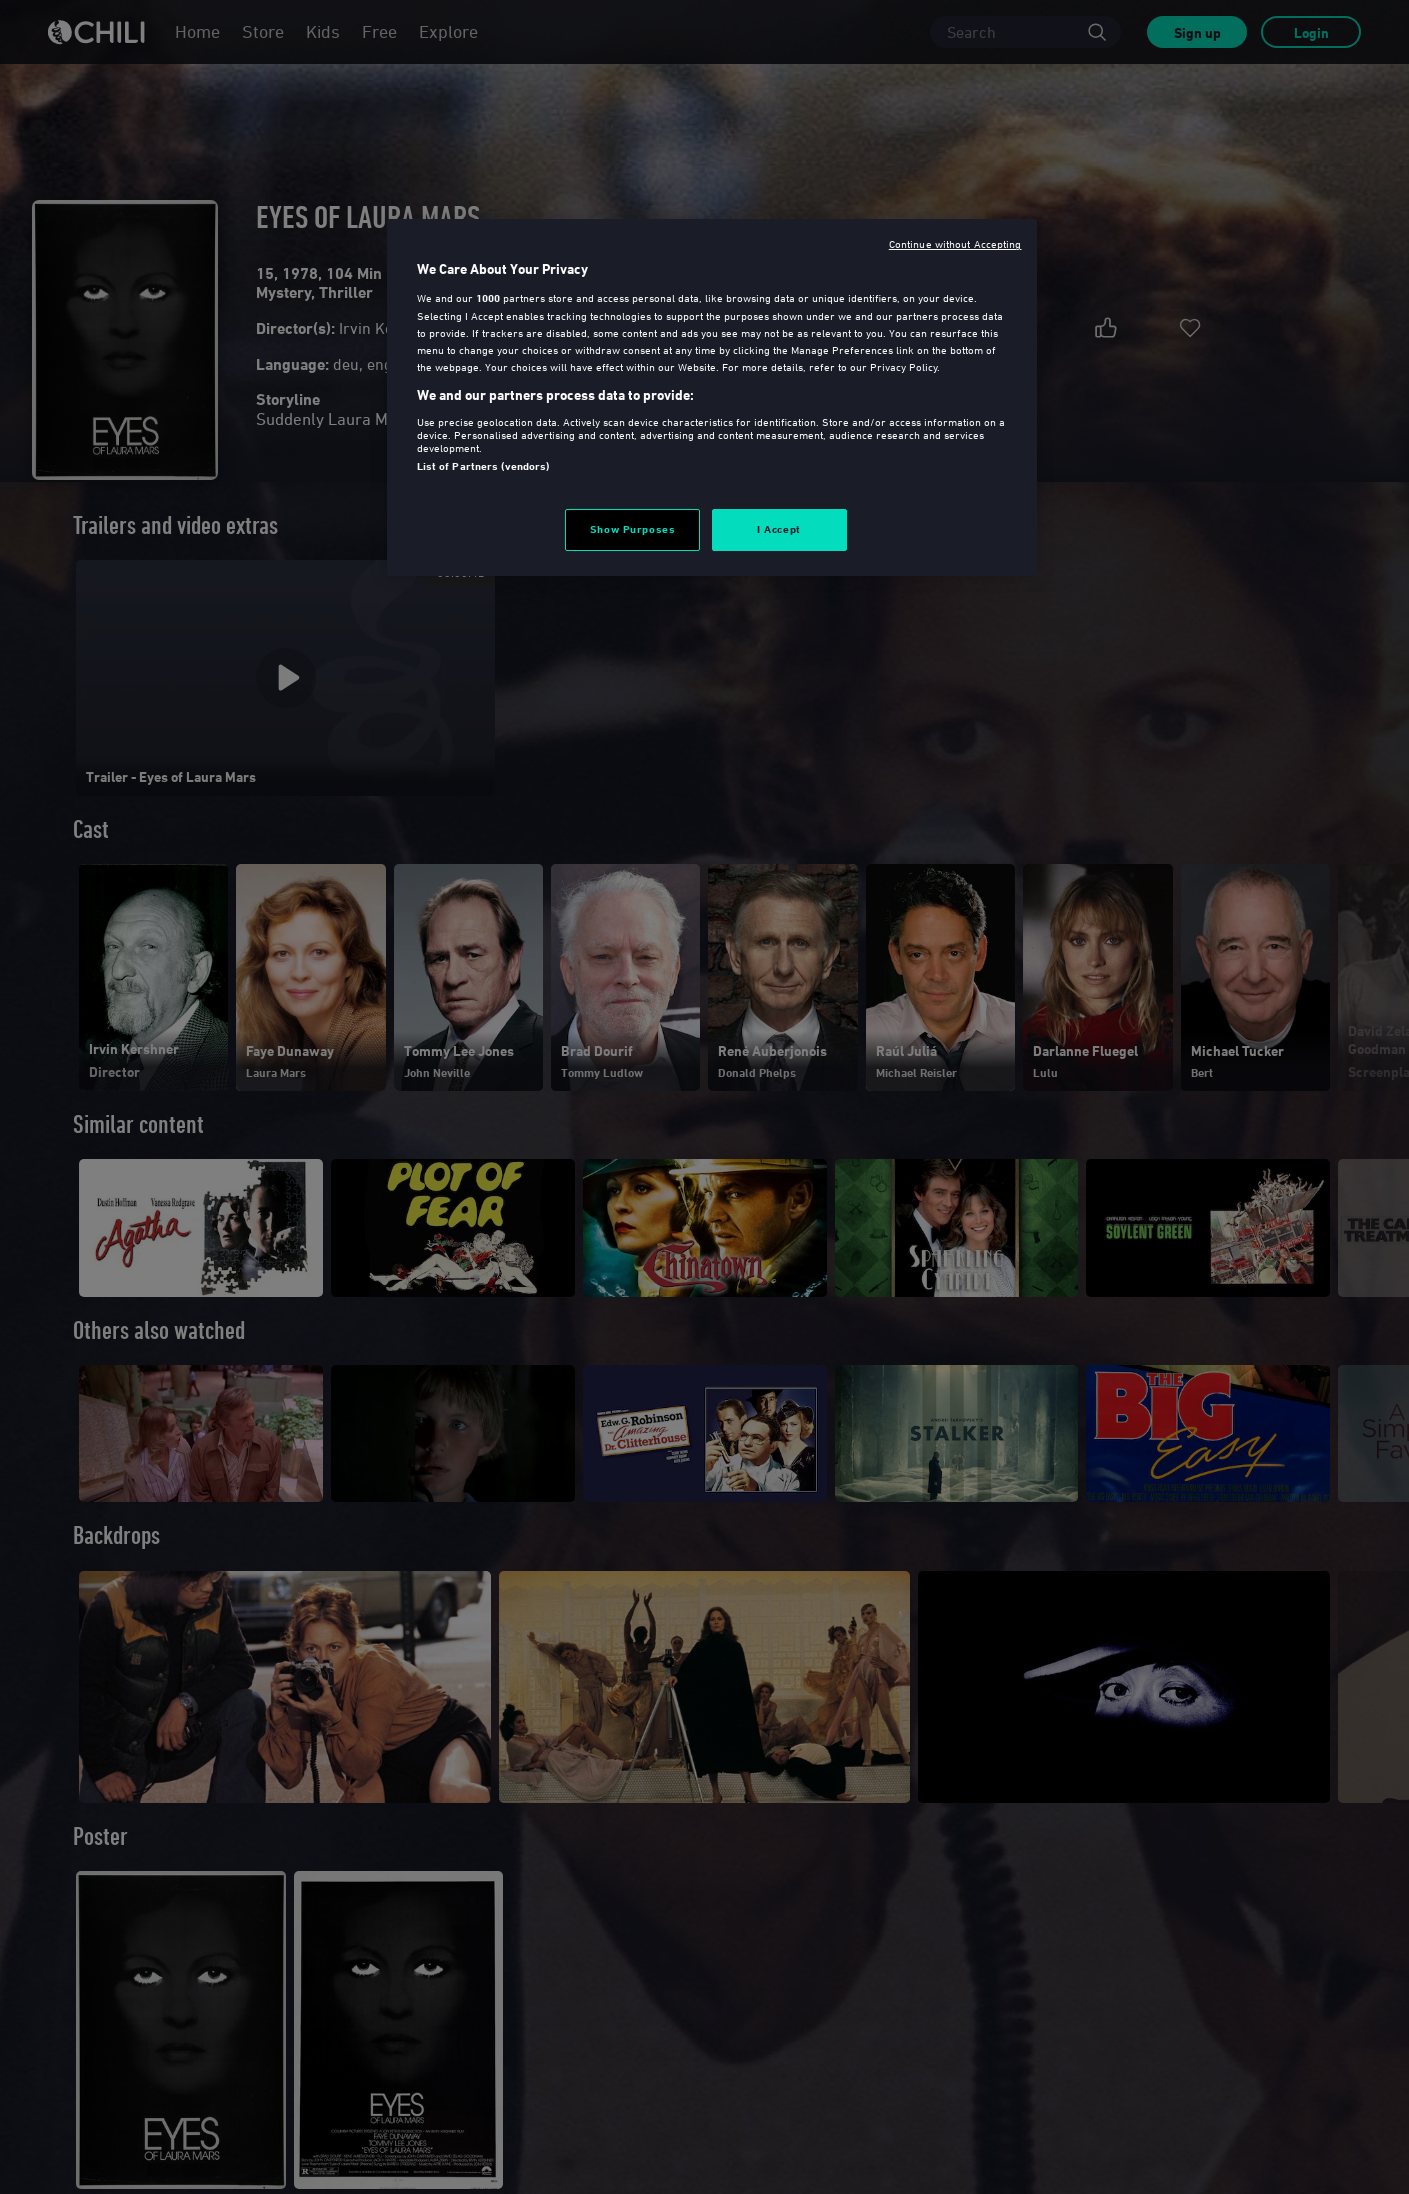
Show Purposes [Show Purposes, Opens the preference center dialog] (632, 529)
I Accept (779, 529)
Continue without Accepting (955, 243)
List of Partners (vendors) (483, 466)
